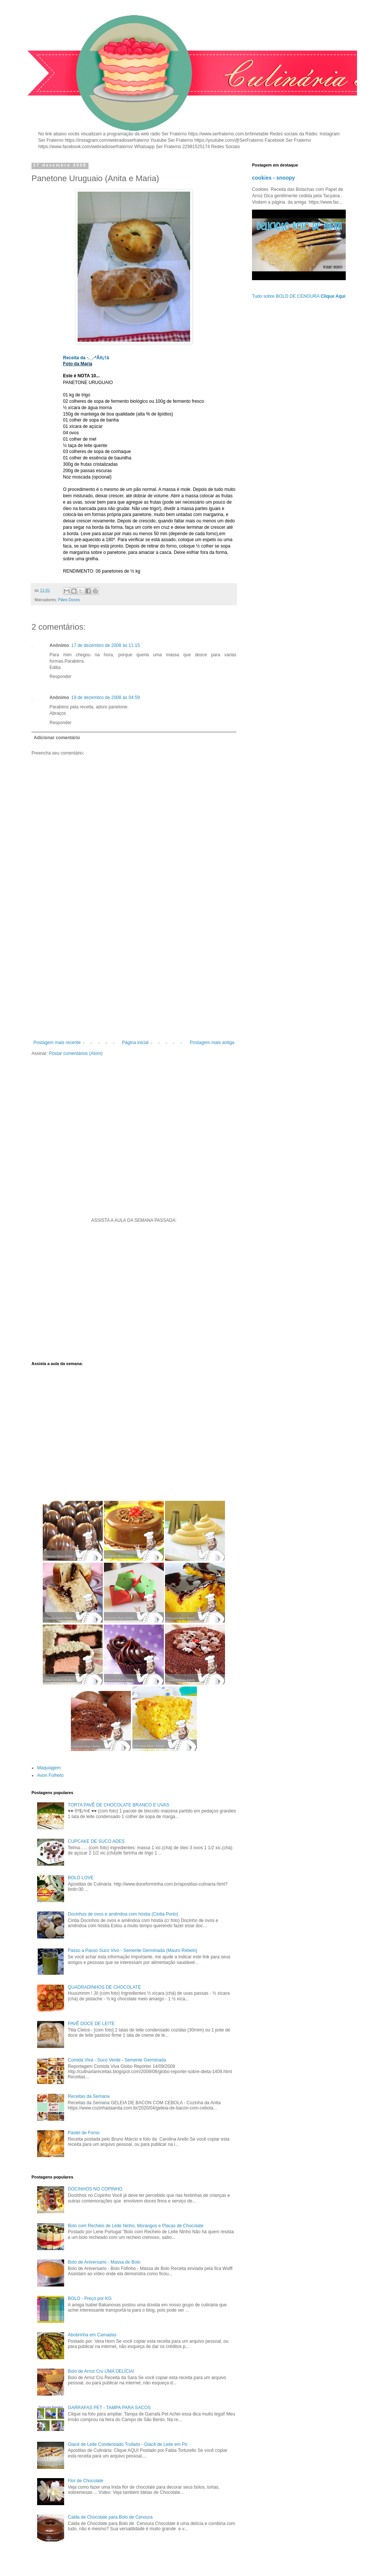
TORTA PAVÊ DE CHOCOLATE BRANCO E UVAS (119, 1805)
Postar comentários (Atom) (76, 1053)
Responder (61, 676)
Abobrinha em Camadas (92, 2334)
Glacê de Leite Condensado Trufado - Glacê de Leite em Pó (128, 2444)
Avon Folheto (50, 1775)
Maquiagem (49, 1767)
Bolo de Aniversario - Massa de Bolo (104, 2262)
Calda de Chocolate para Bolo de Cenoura (110, 2517)
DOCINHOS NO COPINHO (95, 2189)
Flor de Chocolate (86, 2480)
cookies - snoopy (273, 178)
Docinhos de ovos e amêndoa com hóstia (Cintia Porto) (123, 1914)
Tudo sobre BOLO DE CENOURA (298, 296)
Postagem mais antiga (212, 1042)
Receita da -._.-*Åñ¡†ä (86, 357)
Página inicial (135, 1042)
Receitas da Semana (89, 2096)
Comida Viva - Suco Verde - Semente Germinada (117, 2060)
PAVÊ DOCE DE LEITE (91, 2023)
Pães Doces (69, 599)
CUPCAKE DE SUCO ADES (96, 1841)
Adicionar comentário (57, 737)
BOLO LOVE (81, 1877)
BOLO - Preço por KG (90, 2298)
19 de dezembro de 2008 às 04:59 (105, 697)
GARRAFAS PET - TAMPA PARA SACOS (109, 2407)
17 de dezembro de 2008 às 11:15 (105, 645)
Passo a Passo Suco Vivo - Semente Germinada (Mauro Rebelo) (132, 1950)
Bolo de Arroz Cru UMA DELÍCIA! (101, 2371)
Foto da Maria (77, 363)
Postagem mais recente (57, 1042)
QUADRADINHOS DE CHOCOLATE (104, 1987)
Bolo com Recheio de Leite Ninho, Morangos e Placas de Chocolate (136, 2225)
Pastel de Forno (84, 2132)
